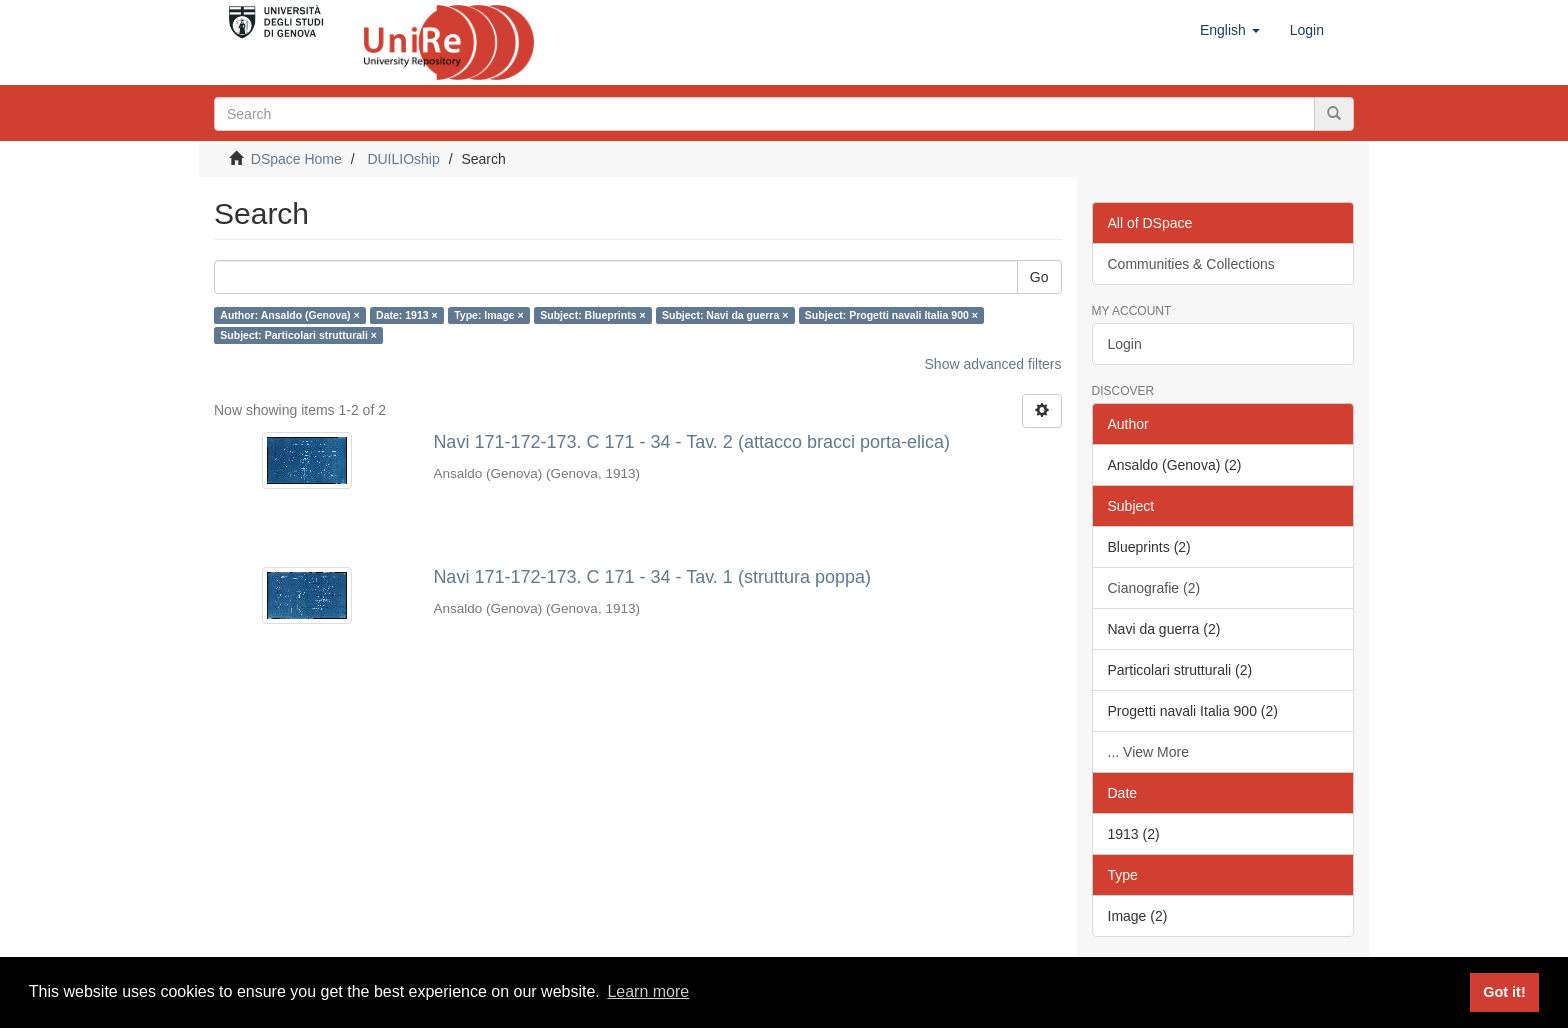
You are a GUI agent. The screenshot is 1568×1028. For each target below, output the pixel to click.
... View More (1148, 752)
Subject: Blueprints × (592, 315)
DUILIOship (403, 159)
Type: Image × (489, 315)
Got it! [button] (1504, 992)
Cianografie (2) (1154, 588)
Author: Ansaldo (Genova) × (289, 315)
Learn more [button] (648, 991)
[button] (1230, 30)
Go (1039, 277)
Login (1125, 344)
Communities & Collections (1191, 264)
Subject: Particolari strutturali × (298, 335)
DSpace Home (296, 159)
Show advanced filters (993, 364)
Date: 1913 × (407, 315)
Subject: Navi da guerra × (725, 315)
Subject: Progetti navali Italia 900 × (891, 315)
